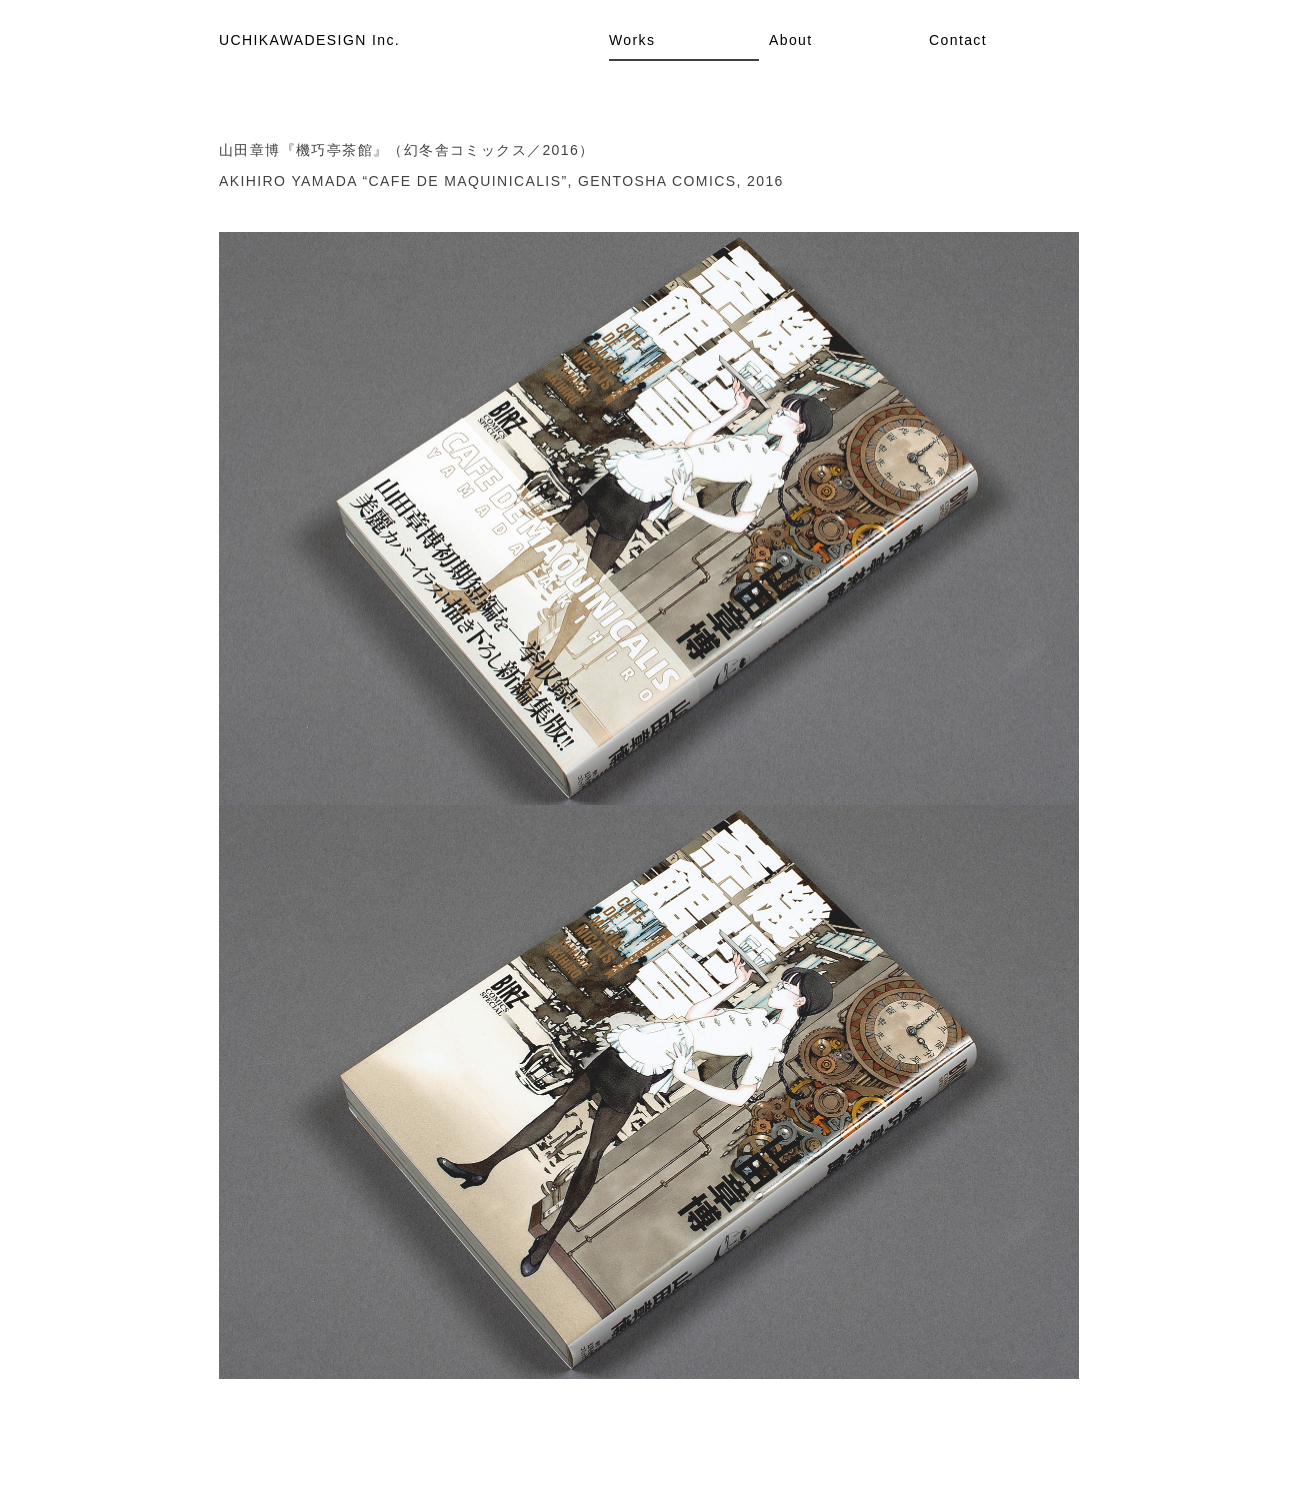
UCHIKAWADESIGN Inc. (309, 40)
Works (632, 40)
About (791, 40)
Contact (958, 40)
